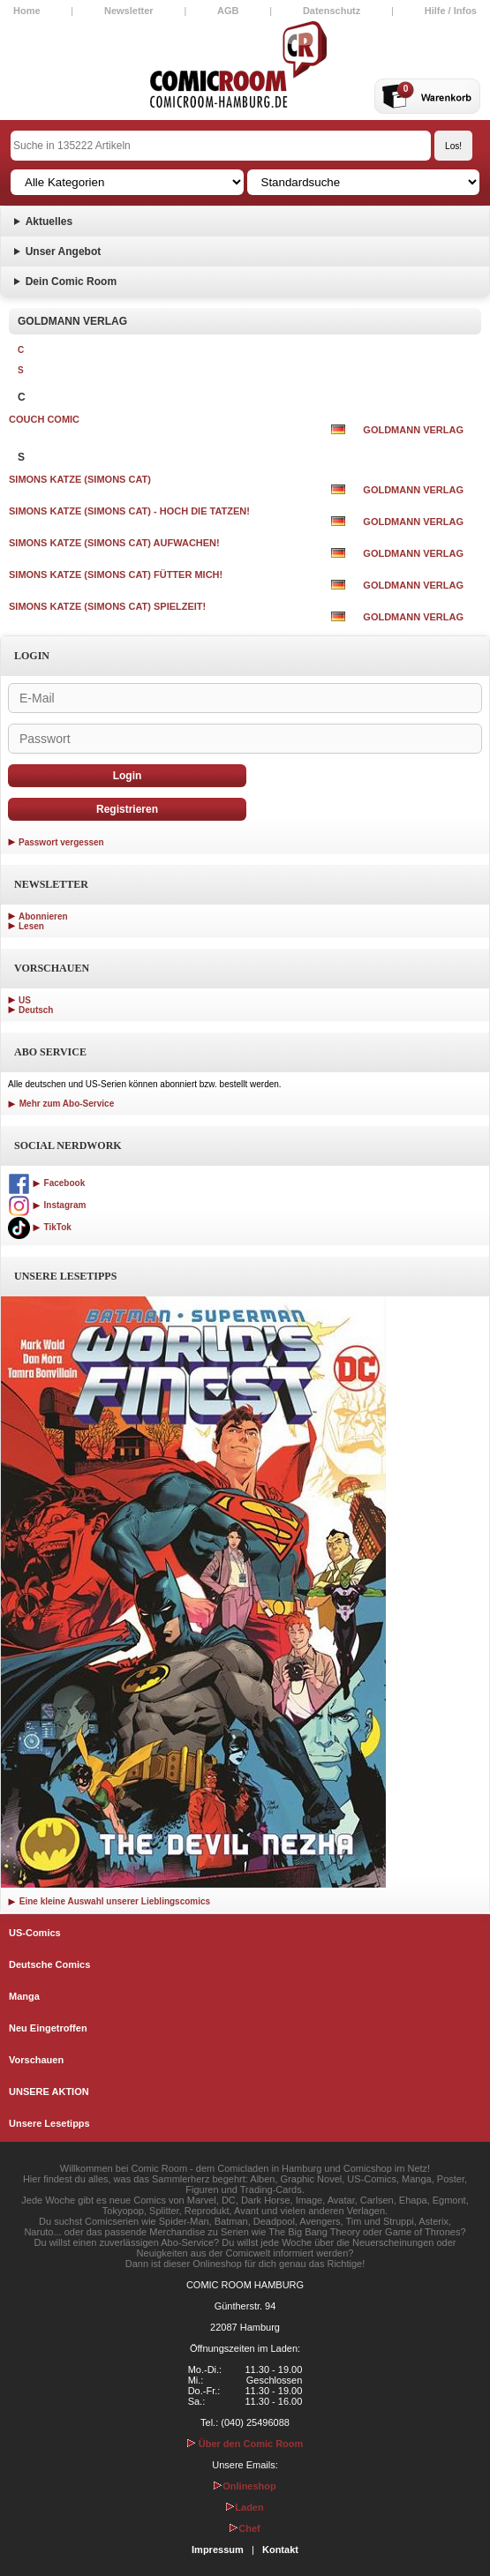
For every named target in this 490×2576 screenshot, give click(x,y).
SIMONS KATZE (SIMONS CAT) (80, 479)
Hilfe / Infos (451, 10)
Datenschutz (331, 10)
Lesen (31, 926)
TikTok (40, 1227)
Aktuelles (49, 221)
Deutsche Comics (49, 1964)
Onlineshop (245, 2486)
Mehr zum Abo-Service (61, 1103)
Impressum (218, 2549)
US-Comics (35, 1932)
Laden (244, 2507)
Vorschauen (36, 2059)
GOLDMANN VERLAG (413, 429)
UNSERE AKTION (49, 2091)
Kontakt (280, 2549)
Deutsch (36, 1010)
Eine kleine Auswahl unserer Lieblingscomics (109, 1901)
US (25, 1000)
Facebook (46, 1183)
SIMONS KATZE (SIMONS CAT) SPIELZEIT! (107, 606)
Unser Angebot (64, 251)
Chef (245, 2528)
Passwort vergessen (61, 842)
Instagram (47, 1205)
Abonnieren (43, 916)
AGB (227, 10)
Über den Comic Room (245, 2443)
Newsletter (129, 10)
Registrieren (127, 809)
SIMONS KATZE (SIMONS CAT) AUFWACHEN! (114, 542)
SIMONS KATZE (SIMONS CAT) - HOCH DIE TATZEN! (129, 511)
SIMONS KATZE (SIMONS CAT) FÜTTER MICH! (115, 574)
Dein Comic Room (71, 281)
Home (27, 10)
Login (127, 776)
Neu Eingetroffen (48, 2028)
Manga (24, 1996)
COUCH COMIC (44, 419)
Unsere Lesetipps (49, 2123)
